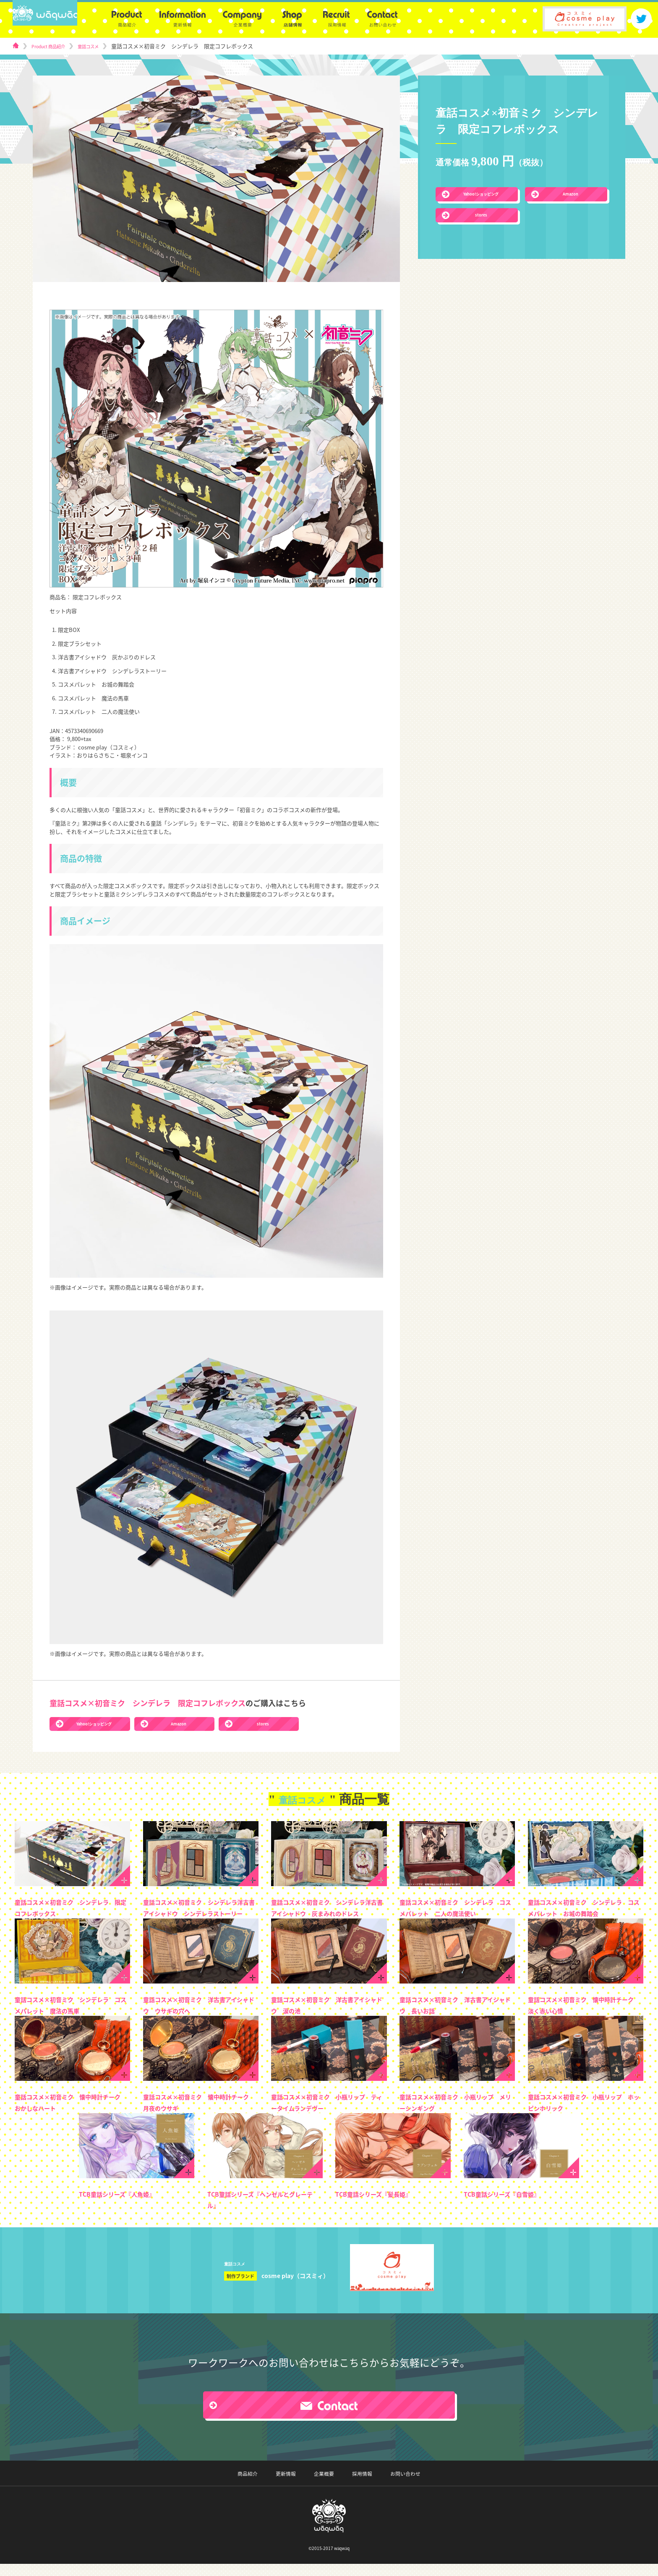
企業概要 (323, 2486)
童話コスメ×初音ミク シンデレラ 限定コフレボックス (71, 1907)
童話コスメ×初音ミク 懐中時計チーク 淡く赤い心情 (584, 2016)
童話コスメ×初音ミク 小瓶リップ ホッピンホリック (584, 2113)
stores (481, 216)
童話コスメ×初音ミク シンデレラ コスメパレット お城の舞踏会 (584, 1913)
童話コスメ (101, 46)
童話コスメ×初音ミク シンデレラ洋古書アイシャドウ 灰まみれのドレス (327, 1913)
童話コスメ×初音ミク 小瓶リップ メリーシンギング (456, 2113)
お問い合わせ (389, 2486)
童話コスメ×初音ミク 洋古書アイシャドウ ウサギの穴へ (199, 2016)
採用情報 (354, 2486)
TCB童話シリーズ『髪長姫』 (383, 2205)
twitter (641, 18)
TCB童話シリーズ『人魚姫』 (127, 2205)
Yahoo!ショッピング (481, 194)
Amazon (570, 194)
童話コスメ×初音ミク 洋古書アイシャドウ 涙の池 (327, 2016)
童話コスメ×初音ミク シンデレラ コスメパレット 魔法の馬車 (71, 2016)
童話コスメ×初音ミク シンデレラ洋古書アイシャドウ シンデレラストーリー (199, 1913)
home (16, 46)
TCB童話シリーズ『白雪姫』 (512, 2205)
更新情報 (293, 2486)
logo (55, 19)
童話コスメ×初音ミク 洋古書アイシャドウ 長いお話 (456, 2016)
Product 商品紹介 (53, 46)
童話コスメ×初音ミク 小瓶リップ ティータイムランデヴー (327, 2113)
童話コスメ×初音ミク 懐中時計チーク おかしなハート (71, 2113)
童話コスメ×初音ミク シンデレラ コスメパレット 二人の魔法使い (456, 1913)
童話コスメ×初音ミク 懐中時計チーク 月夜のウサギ (199, 2113)
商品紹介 (263, 2486)
